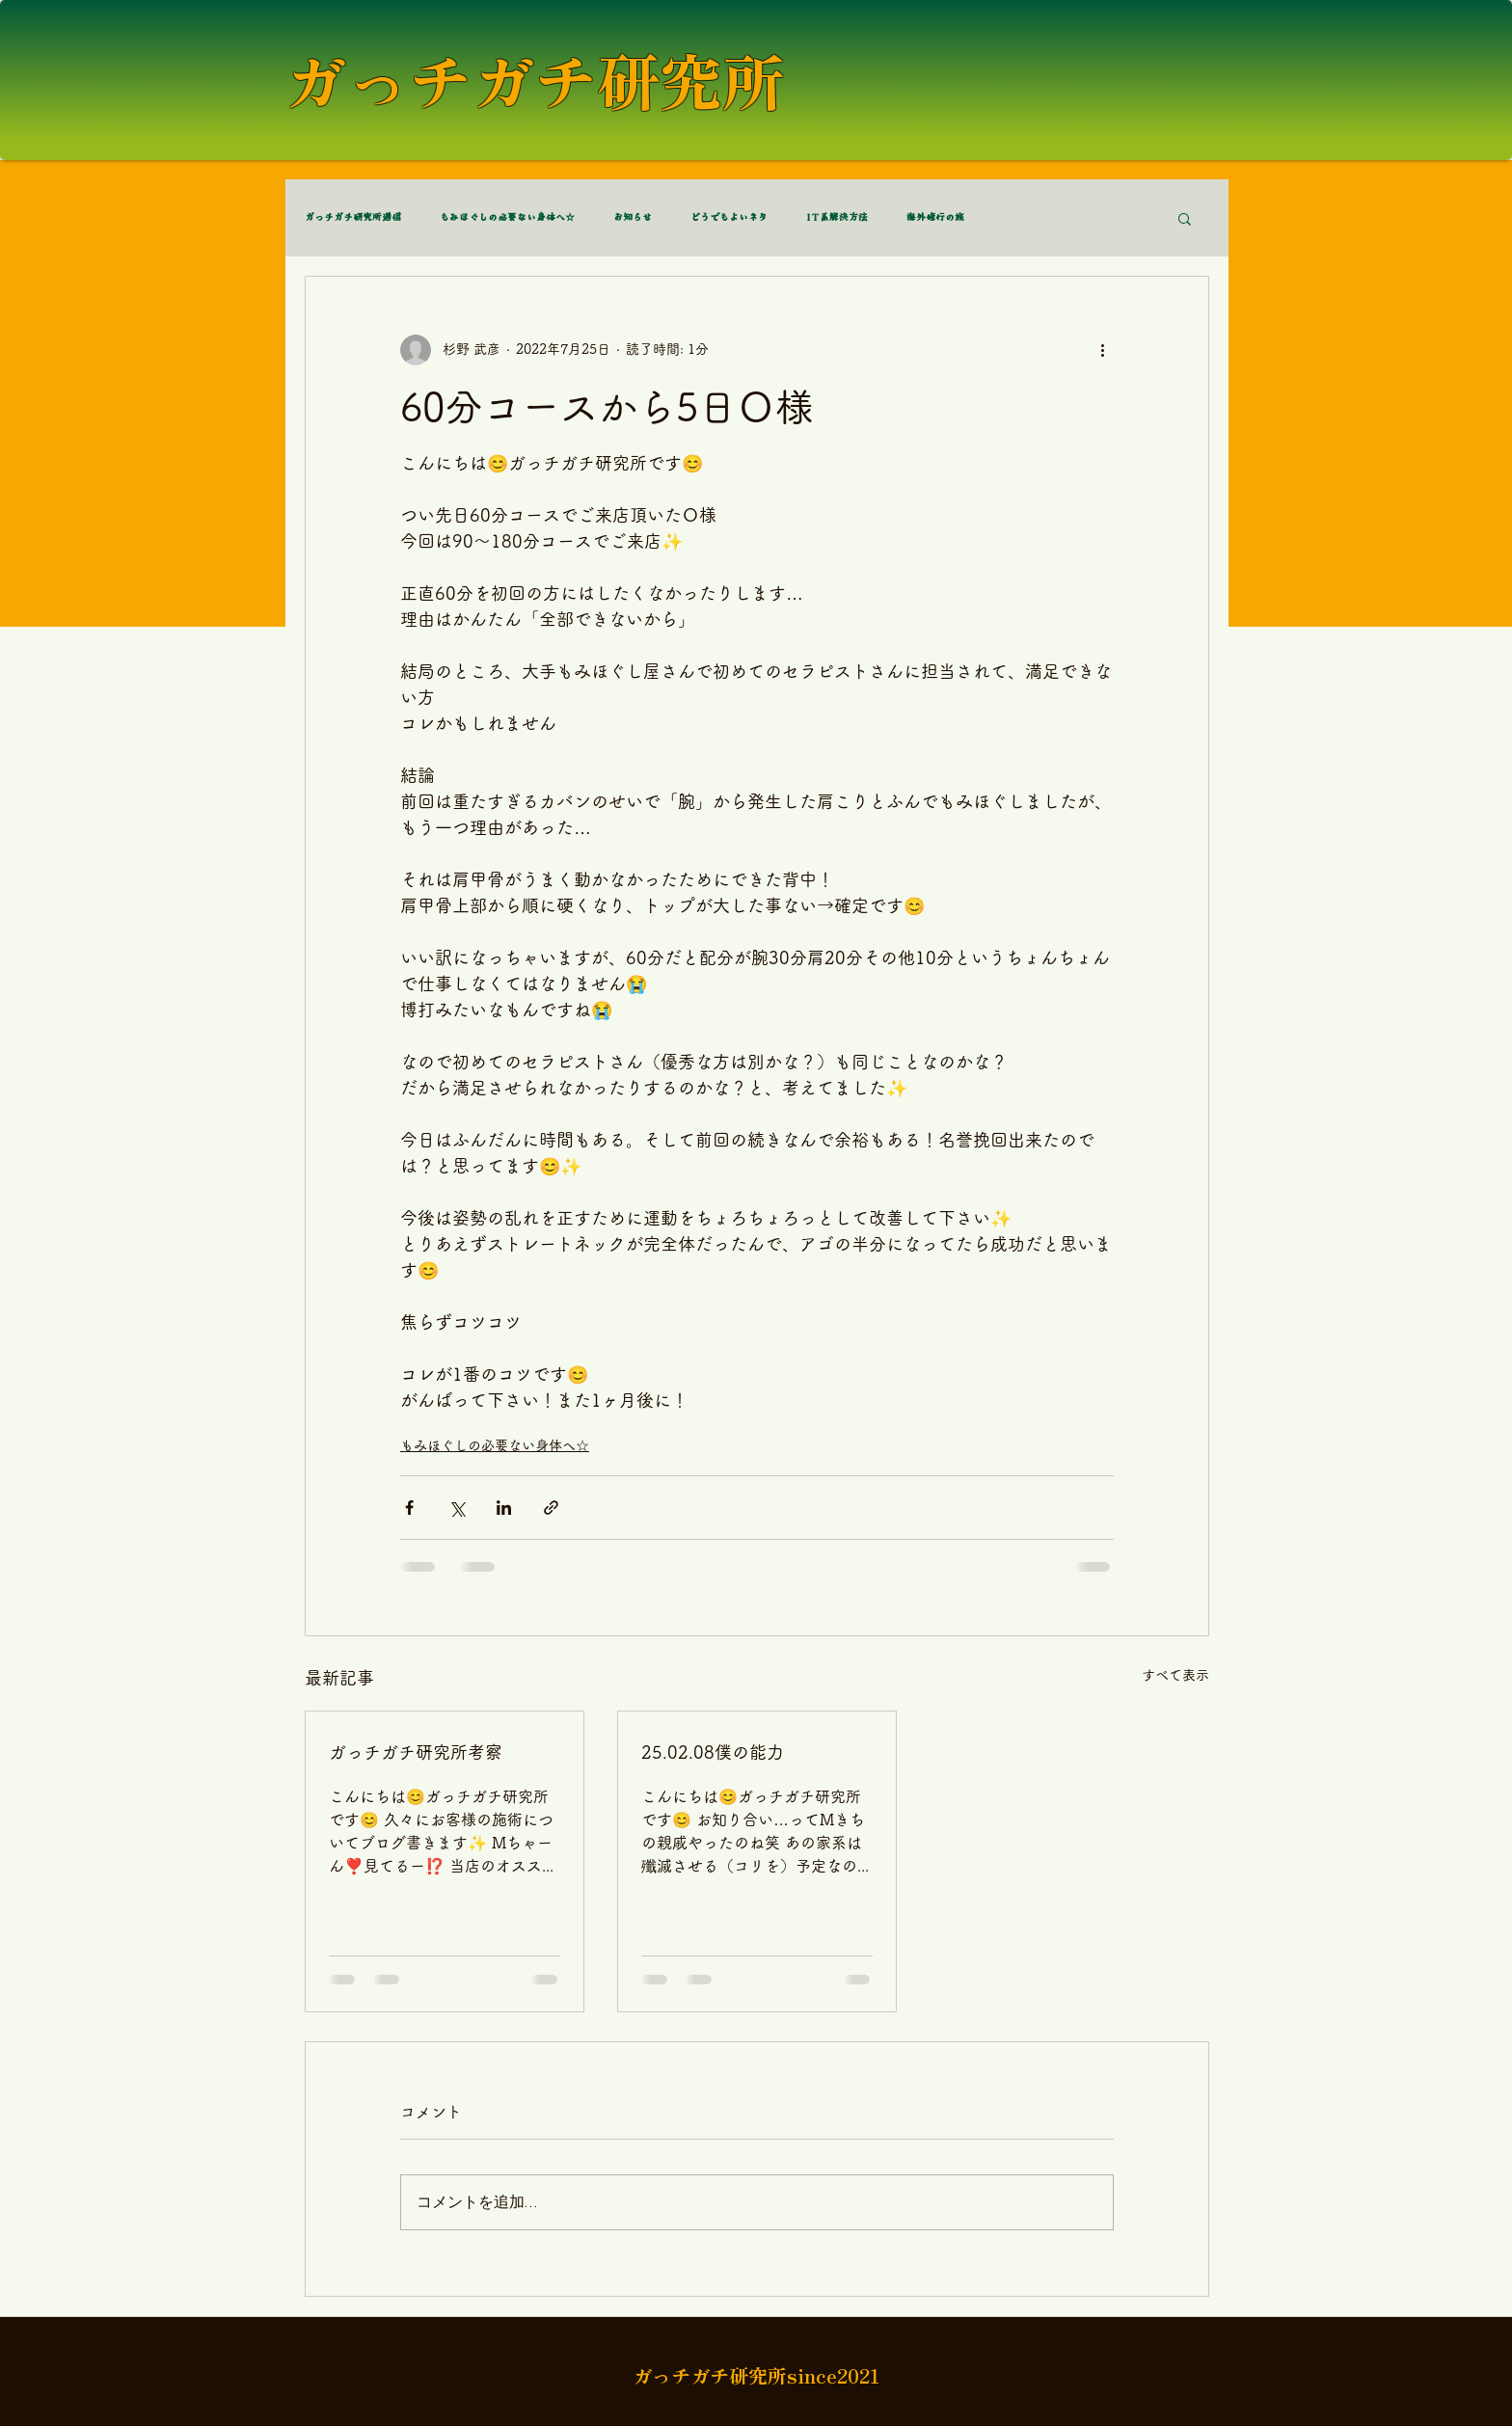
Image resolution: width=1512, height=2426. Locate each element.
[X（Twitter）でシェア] (456, 1507)
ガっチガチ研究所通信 (353, 218)
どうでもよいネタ (729, 218)
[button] (1184, 218)
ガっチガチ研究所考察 (415, 1752)
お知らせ (632, 218)
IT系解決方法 (837, 218)
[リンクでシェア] (551, 1507)
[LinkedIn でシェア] (504, 1507)
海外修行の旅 (935, 218)
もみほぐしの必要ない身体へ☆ (507, 218)
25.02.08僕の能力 (712, 1752)
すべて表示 (1175, 1675)
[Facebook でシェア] (409, 1507)
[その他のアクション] (1102, 350)
